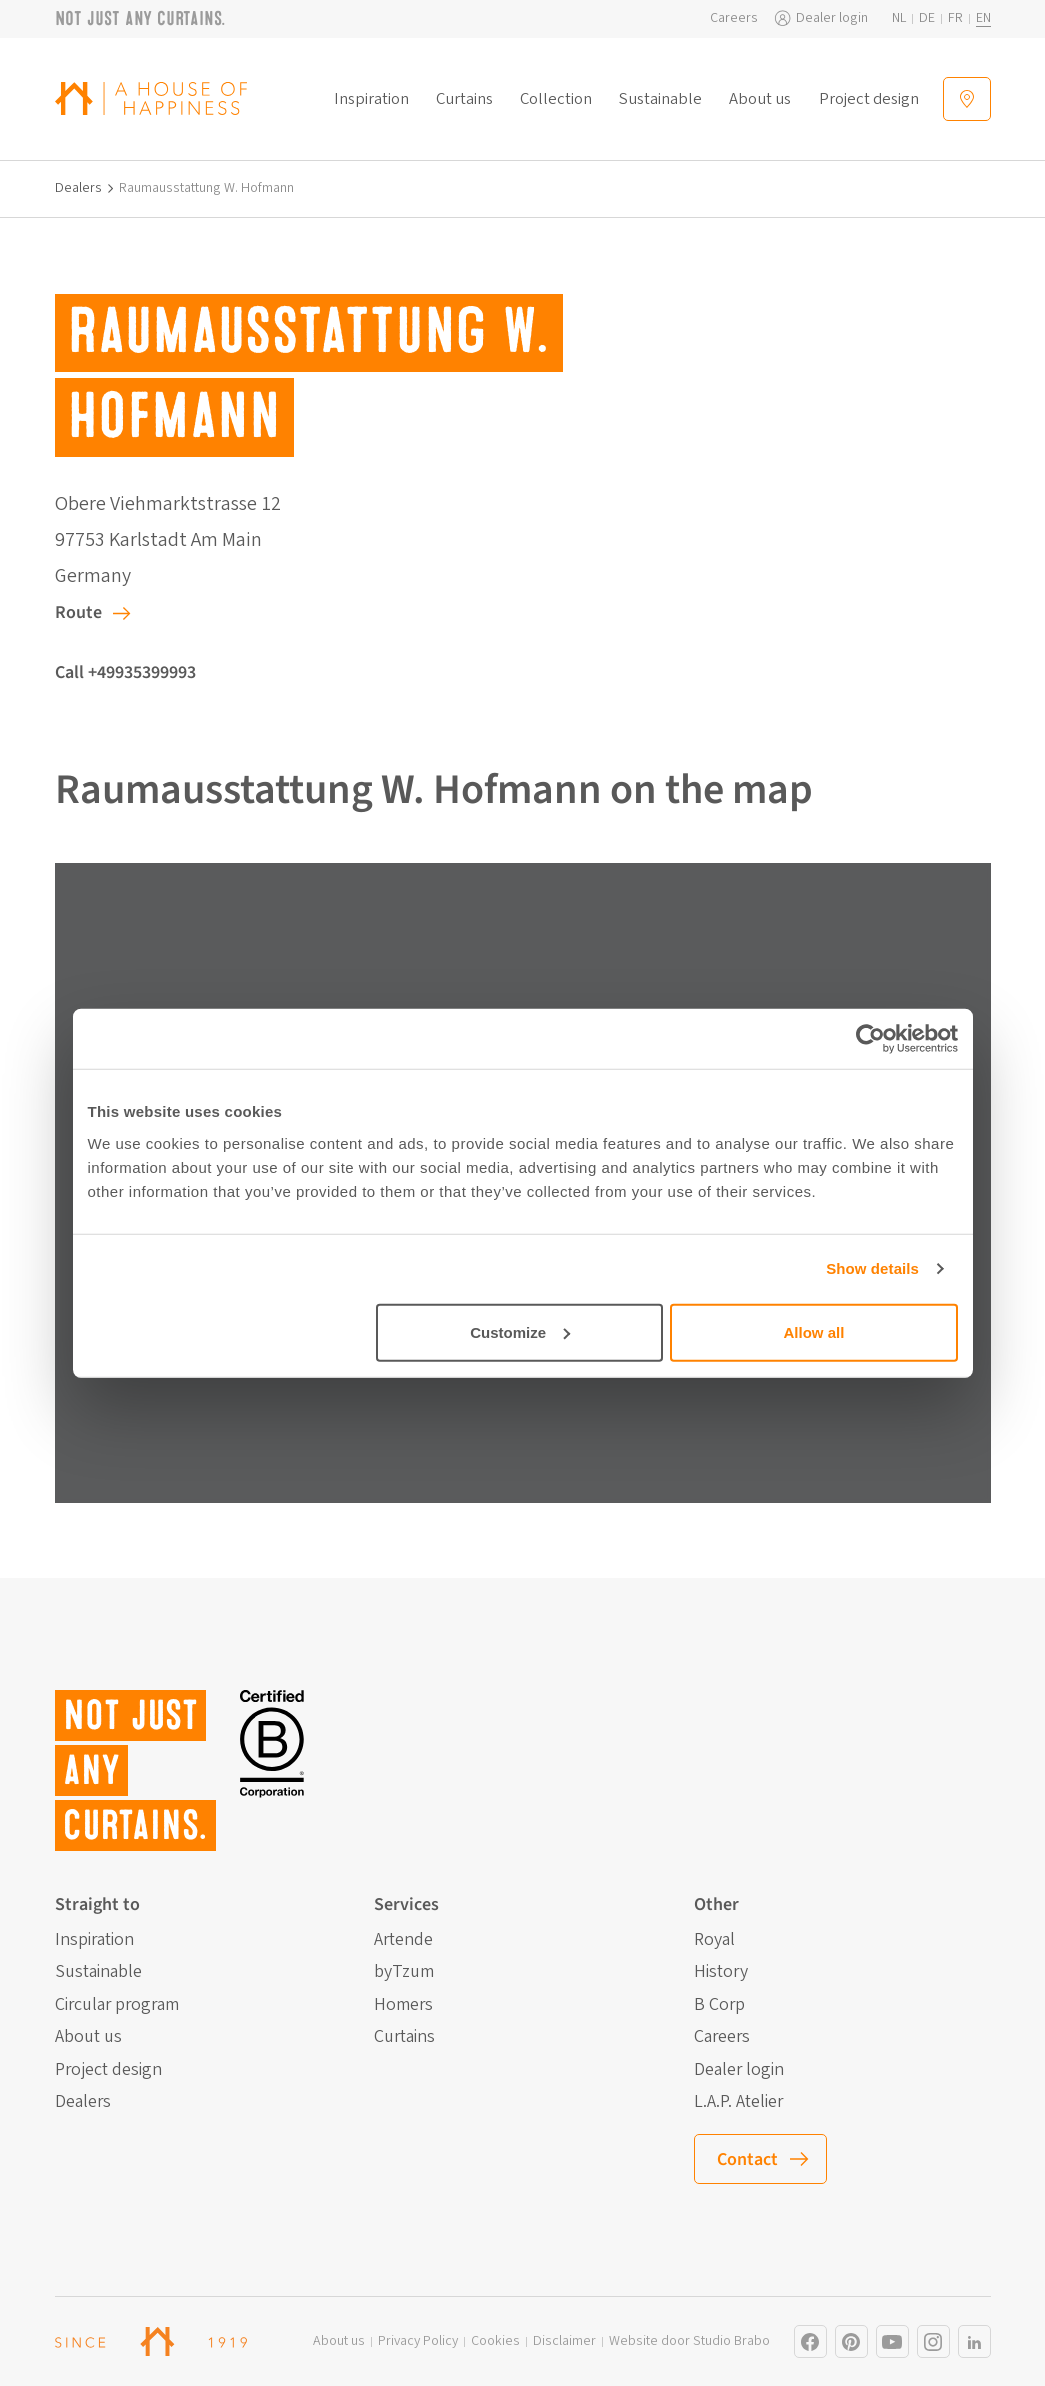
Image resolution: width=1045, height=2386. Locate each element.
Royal (714, 1940)
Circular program (117, 2005)
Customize (520, 1331)
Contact (747, 2159)
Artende (403, 1940)
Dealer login (832, 18)
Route (78, 612)
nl (899, 18)
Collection (556, 99)
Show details (872, 1268)
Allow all (814, 1331)
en (983, 18)
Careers (734, 18)
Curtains (464, 99)
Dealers (78, 188)
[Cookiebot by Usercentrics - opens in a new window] (870, 1039)
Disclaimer (564, 2341)
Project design (869, 99)
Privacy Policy (418, 2341)
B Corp (719, 2005)
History (721, 1972)
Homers (403, 2005)
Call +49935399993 (125, 672)
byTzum (404, 1972)
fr (955, 18)
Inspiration (371, 99)
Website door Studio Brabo (689, 2341)
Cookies (495, 2341)
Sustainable (660, 99)
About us (760, 99)
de (927, 18)
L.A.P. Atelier (738, 2102)
